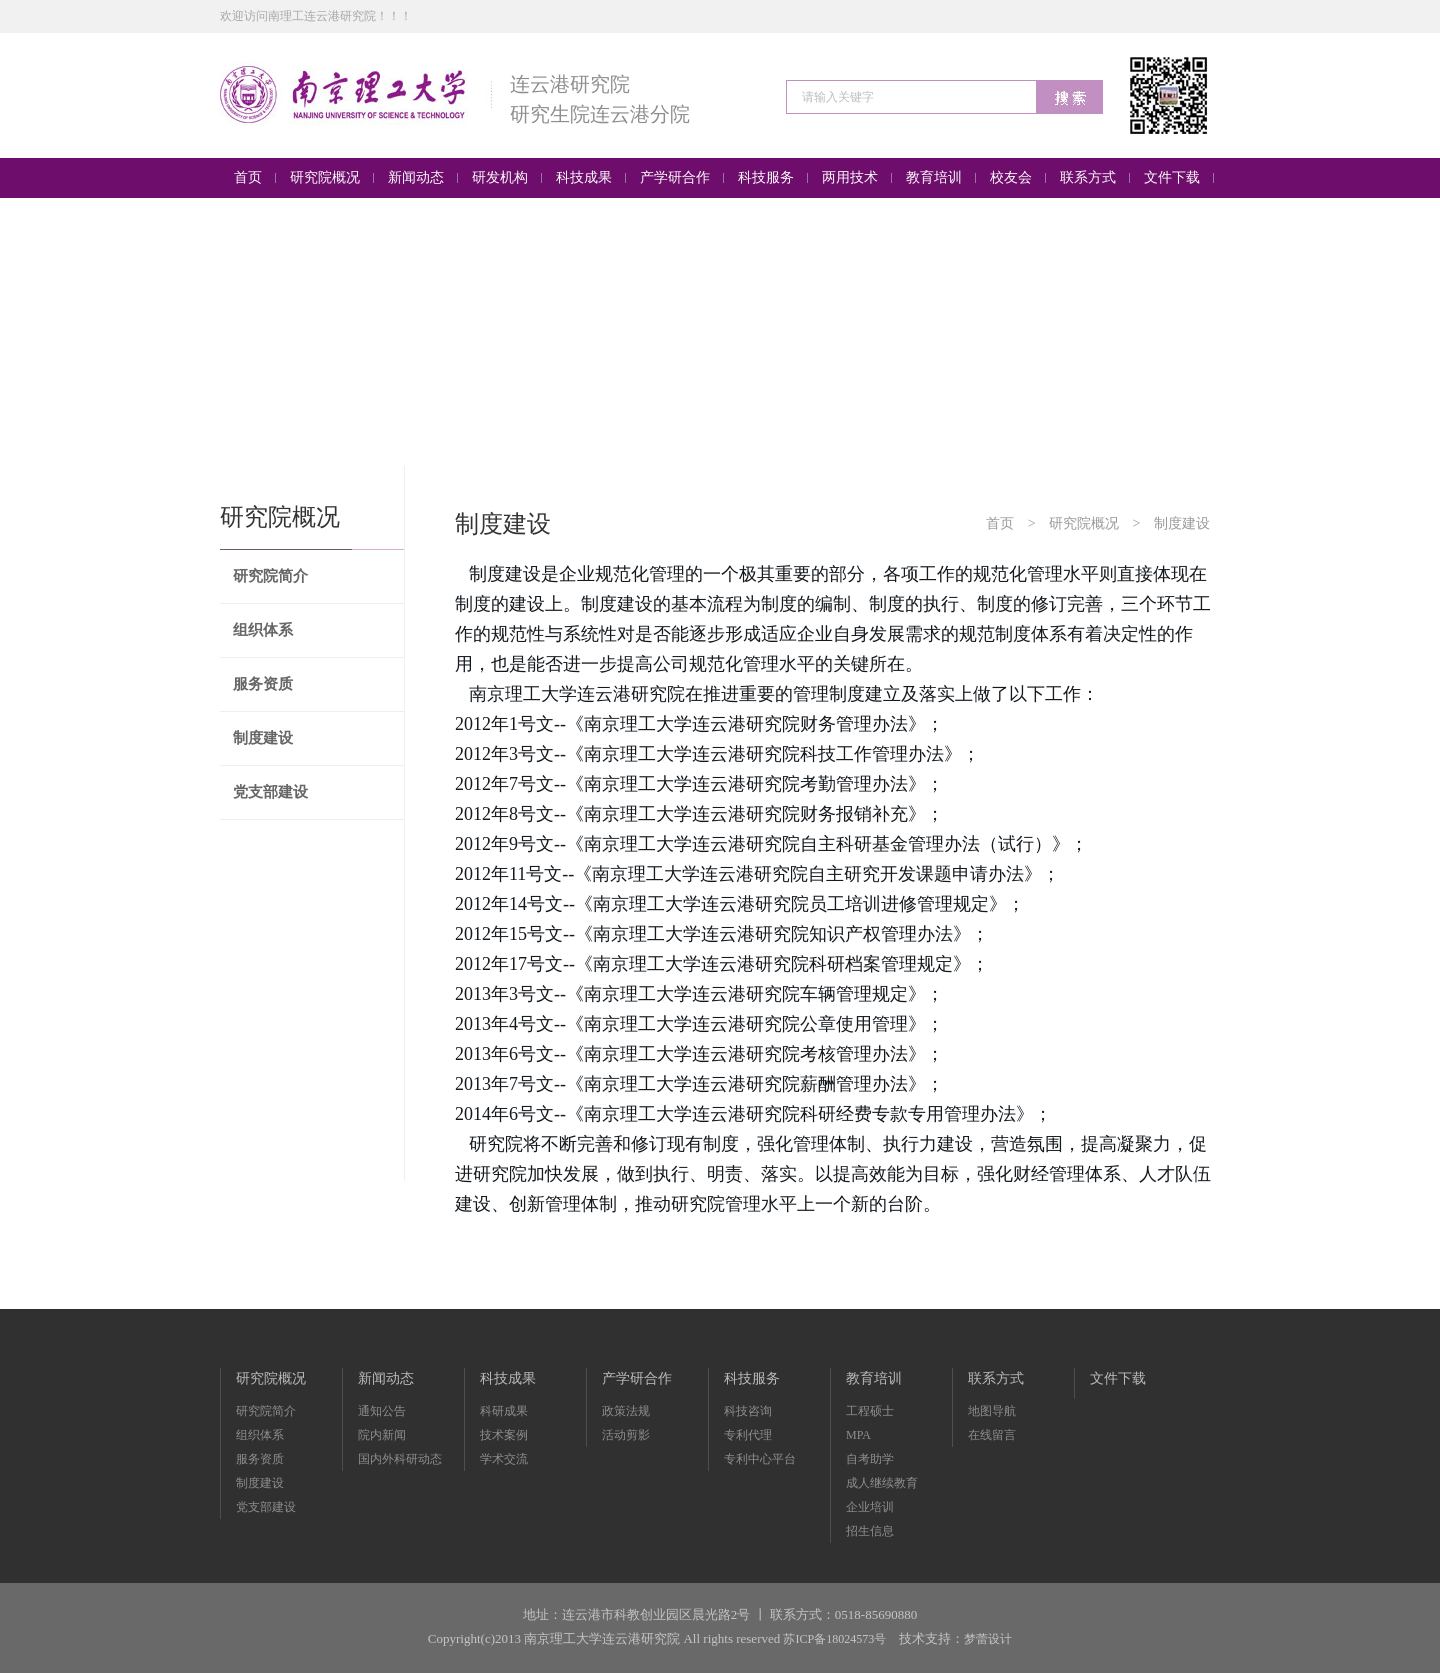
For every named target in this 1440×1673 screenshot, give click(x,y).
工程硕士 (870, 1411)
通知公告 (382, 1411)
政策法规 (626, 1411)
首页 (1000, 523)
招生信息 (870, 1531)
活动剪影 (626, 1435)
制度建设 (263, 738)
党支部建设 (270, 792)
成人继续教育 (882, 1483)
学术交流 (504, 1459)
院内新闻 (382, 1435)
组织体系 (263, 630)
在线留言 (992, 1435)
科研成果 (504, 1411)
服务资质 (263, 684)
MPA (858, 1435)
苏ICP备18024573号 (834, 1639)
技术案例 (504, 1435)
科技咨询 (748, 1411)
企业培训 (870, 1507)
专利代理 (748, 1435)
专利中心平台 (760, 1459)
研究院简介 (270, 576)
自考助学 (870, 1459)
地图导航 (992, 1411)
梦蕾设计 (988, 1639)
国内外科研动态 (400, 1459)
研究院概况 (1084, 523)
